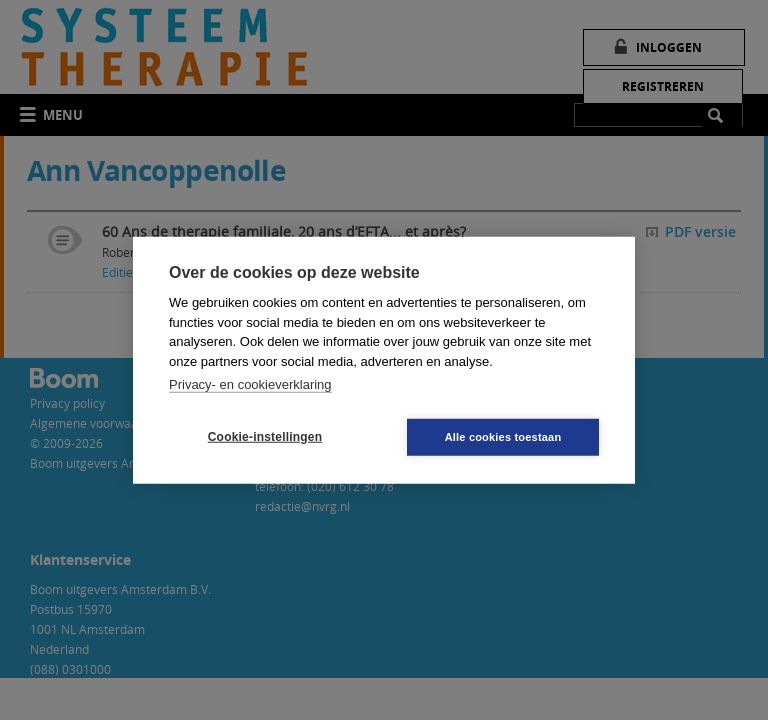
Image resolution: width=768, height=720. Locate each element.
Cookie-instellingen (265, 437)
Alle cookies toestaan (503, 436)
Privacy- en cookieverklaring (250, 384)
